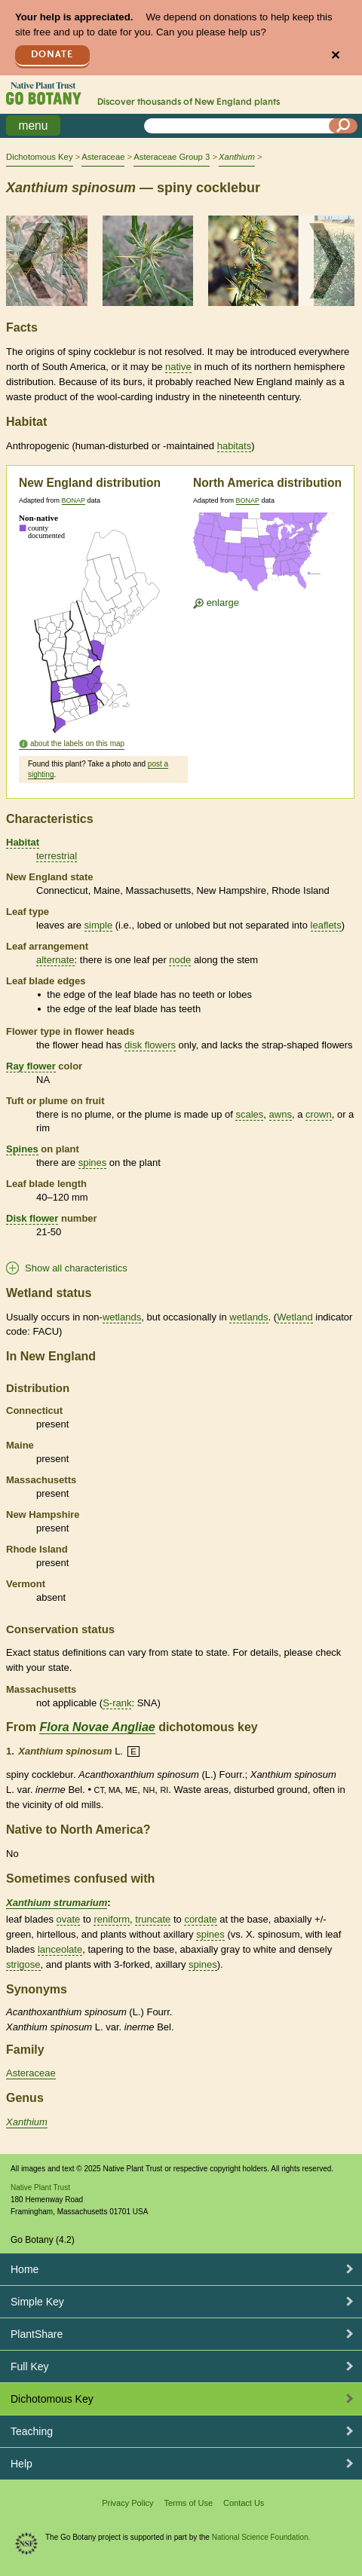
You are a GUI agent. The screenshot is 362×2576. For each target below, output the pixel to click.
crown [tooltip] (318, 1114)
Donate (52, 55)
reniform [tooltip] (112, 1919)
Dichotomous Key (39, 156)
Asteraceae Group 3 (171, 156)
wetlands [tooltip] (122, 1317)
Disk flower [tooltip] (32, 1218)
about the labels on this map (77, 743)
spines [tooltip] (92, 1162)
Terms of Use (188, 2502)
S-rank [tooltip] (117, 1703)
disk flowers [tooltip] (150, 1045)
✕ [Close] (335, 55)
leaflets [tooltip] (326, 925)
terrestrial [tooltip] (56, 855)
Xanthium (27, 2122)
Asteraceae (102, 156)
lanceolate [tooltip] (60, 1949)
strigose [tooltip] (23, 1964)
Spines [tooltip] (22, 1149)
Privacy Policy (127, 2502)
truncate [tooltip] (152, 1919)
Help (21, 2464)
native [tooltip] (178, 366)
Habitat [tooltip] (22, 842)
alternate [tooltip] (55, 959)
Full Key (30, 2366)
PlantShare (37, 2334)
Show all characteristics (76, 1268)
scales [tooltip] (249, 1114)
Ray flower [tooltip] (31, 1066)
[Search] (343, 125)
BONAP (73, 500)
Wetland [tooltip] (294, 1317)
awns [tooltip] (280, 1114)
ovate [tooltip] (69, 1919)
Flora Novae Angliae (97, 1727)
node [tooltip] (180, 959)
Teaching (32, 2431)
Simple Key (37, 2302)
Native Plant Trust (40, 2187)
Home (24, 2269)
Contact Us (243, 2502)
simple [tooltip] (98, 925)
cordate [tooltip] (200, 1919)
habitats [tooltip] (234, 445)
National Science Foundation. (261, 2537)
